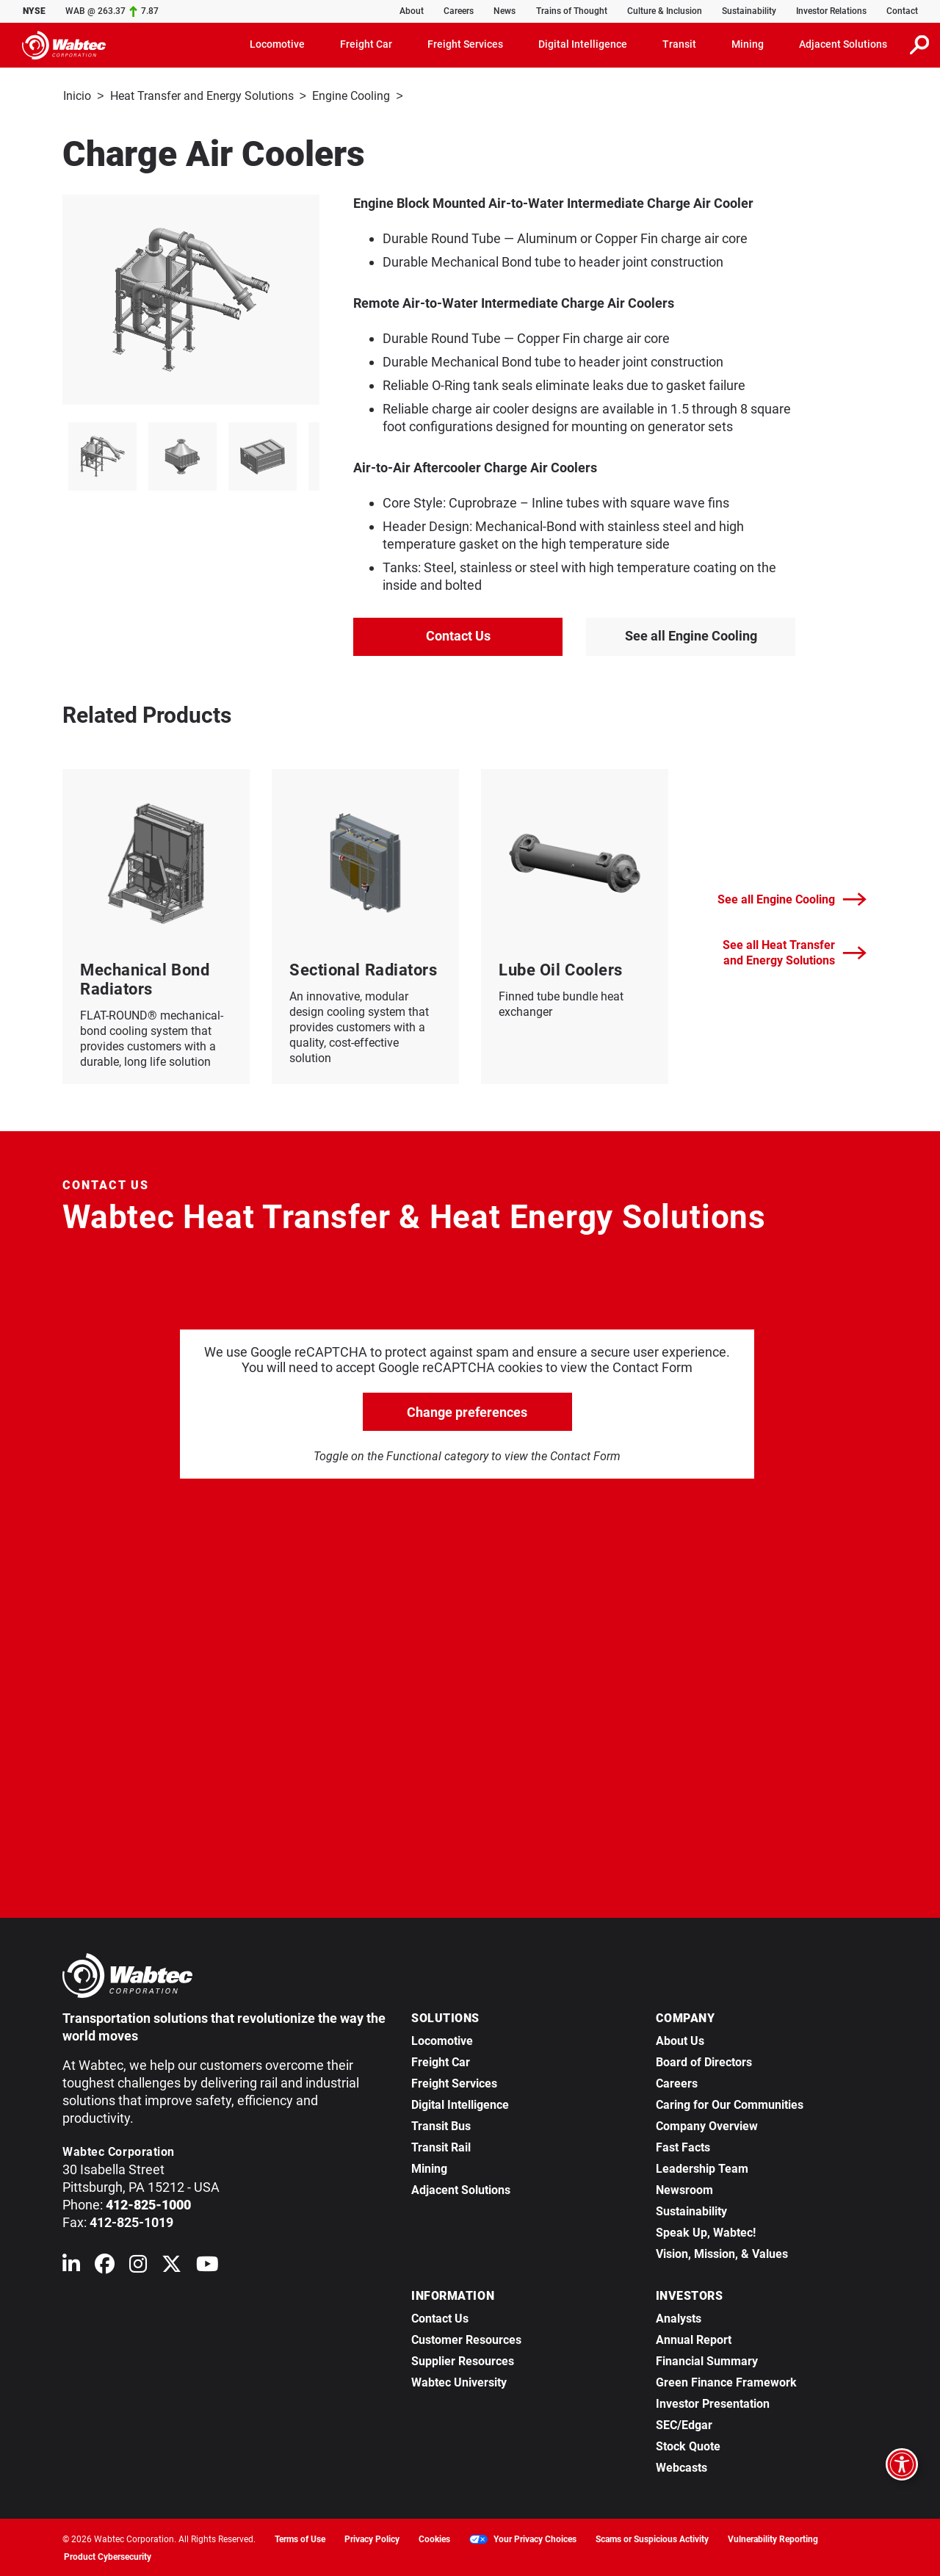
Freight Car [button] (366, 44)
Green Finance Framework (726, 2381)
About (412, 11)
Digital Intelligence (460, 2103)
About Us (680, 2039)
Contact (902, 11)
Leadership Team (702, 2167)
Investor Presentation (713, 2402)
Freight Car (440, 2061)
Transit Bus (441, 2125)
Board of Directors (704, 2061)
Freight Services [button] (465, 44)
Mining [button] (747, 44)
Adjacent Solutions (460, 2189)
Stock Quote (688, 2445)
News (505, 11)
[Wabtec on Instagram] (138, 2266)
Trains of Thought (571, 11)
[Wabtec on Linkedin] (71, 2266)
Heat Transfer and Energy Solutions (202, 96)
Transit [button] (679, 44)
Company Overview (707, 2125)
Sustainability (749, 11)
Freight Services (454, 2082)
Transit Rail (441, 2146)
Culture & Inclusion (664, 11)
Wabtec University (459, 2381)
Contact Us (458, 634)
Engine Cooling (351, 96)
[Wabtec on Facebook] (105, 2266)
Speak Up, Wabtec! (706, 2231)
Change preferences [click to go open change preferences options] (467, 1410)
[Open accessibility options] (902, 2464)
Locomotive (442, 2039)
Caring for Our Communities (729, 2103)
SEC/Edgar (684, 2424)
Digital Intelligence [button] (582, 44)
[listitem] (102, 455)
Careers (459, 11)
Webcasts (681, 2466)
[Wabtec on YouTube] (207, 2266)
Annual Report (693, 2338)
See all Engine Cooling (691, 634)
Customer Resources (466, 2338)
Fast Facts (683, 2146)
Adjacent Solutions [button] (843, 44)
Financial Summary (707, 2360)
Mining (429, 2167)
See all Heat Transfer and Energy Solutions (795, 951)
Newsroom (684, 2189)
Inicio (77, 96)
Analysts (678, 2317)
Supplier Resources (462, 2360)
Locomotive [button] (277, 44)
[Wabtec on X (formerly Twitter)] (171, 2266)
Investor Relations (831, 11)
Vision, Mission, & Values (722, 2252)
